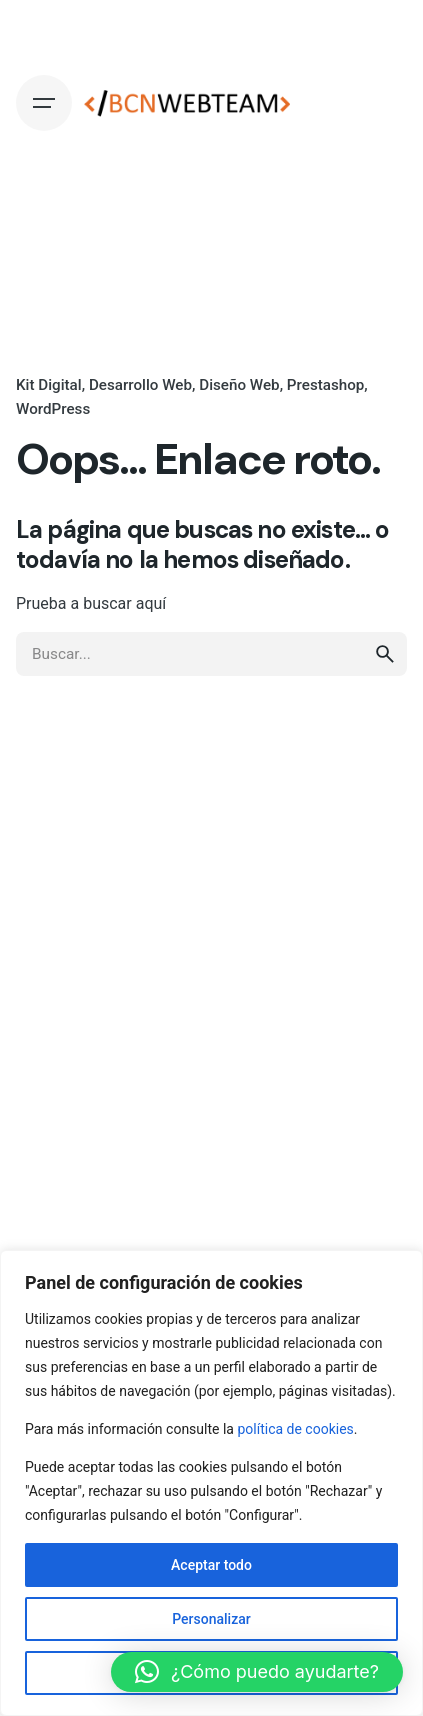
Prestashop (326, 385)
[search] (385, 654)
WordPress (53, 409)
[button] (257, 1672)
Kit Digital (49, 385)
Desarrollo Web (140, 385)
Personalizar (211, 1619)
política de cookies (295, 1429)
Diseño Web (239, 385)
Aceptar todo (211, 1565)
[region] (211, 1483)
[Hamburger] (44, 103)
